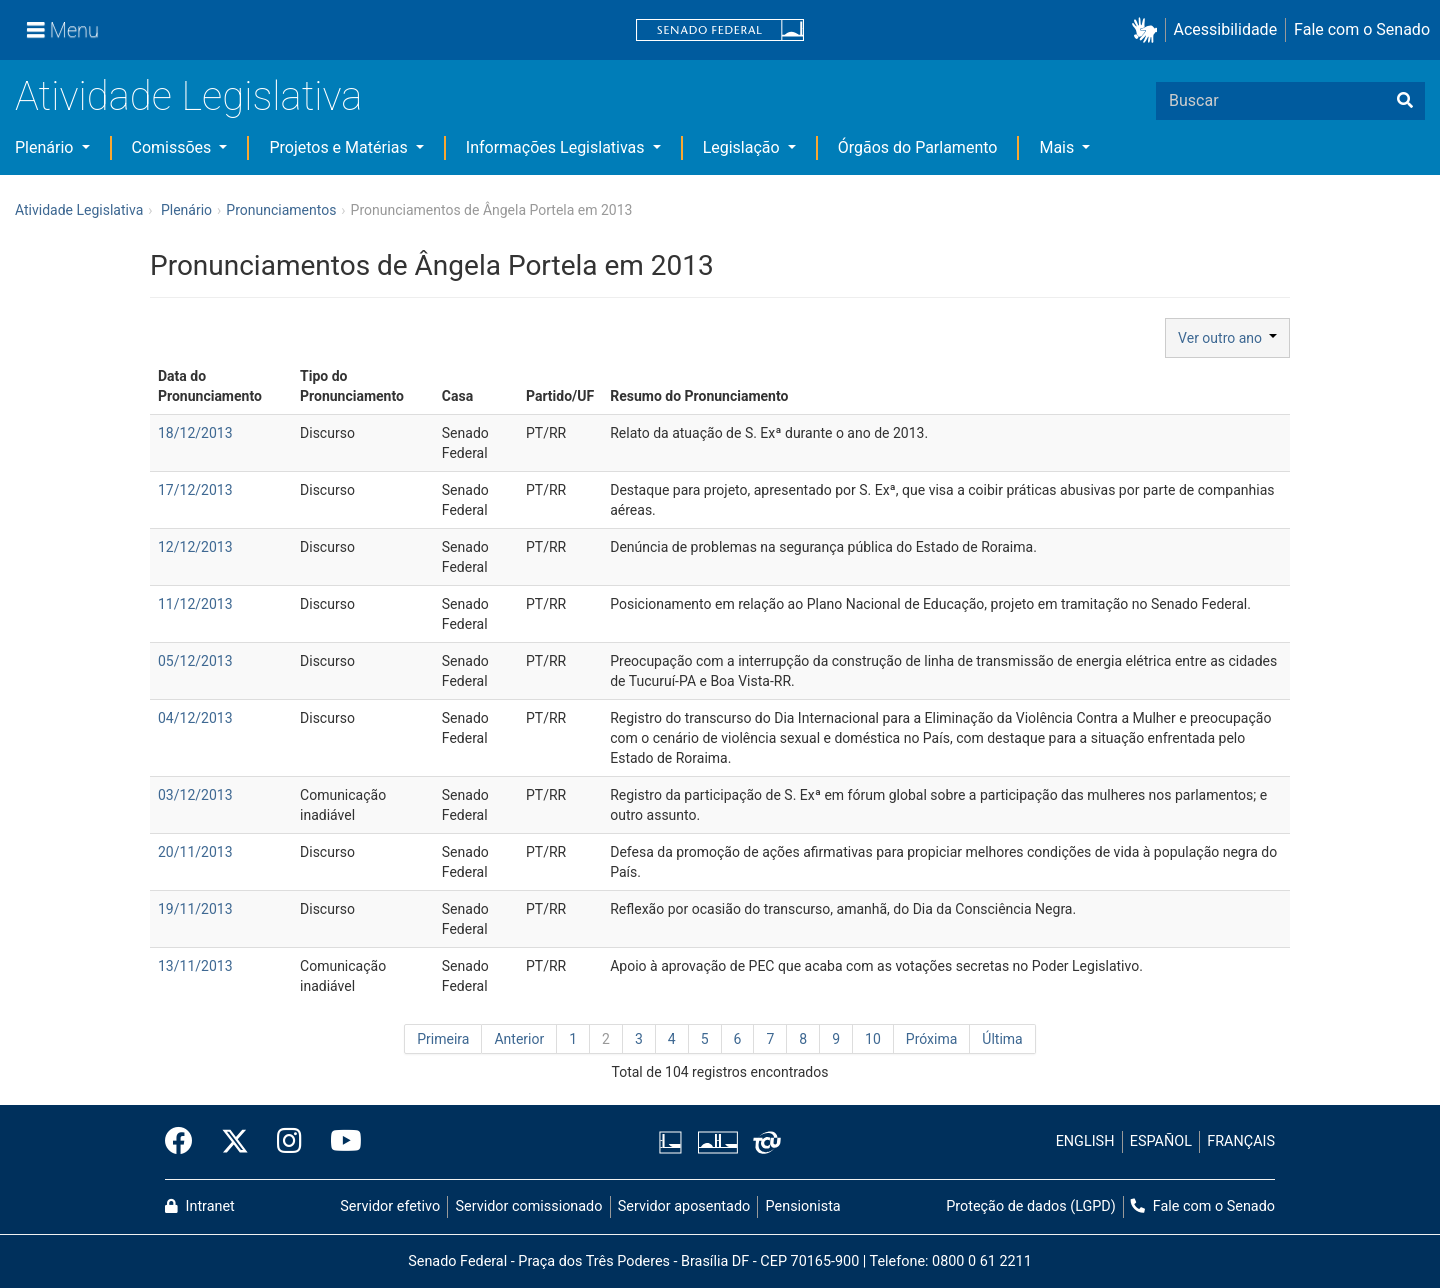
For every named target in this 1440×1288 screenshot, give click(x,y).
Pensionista (803, 1206)
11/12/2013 (195, 604)
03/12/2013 (195, 795)
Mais (1058, 147)
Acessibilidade (1226, 29)
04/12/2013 (195, 718)
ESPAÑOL (1161, 1141)
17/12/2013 (195, 490)
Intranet (200, 1206)
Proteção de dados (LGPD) (1031, 1206)
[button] (1148, 30)
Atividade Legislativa (188, 96)
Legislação (743, 147)
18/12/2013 (195, 433)
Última (1002, 1039)
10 (873, 1039)
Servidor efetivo (390, 1206)
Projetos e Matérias (340, 147)
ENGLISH (1085, 1141)
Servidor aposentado (684, 1206)
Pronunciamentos (281, 210)
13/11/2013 (195, 966)
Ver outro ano (1227, 338)
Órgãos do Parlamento (918, 147)
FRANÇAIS (1241, 1141)
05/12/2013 (195, 661)
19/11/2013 (195, 909)
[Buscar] (1405, 101)
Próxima (932, 1039)
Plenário (46, 147)
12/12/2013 (195, 547)
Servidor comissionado (529, 1206)
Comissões (174, 147)
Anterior (519, 1039)
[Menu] (63, 30)
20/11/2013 (195, 852)
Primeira (443, 1039)
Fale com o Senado (1362, 29)
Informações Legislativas (557, 147)
